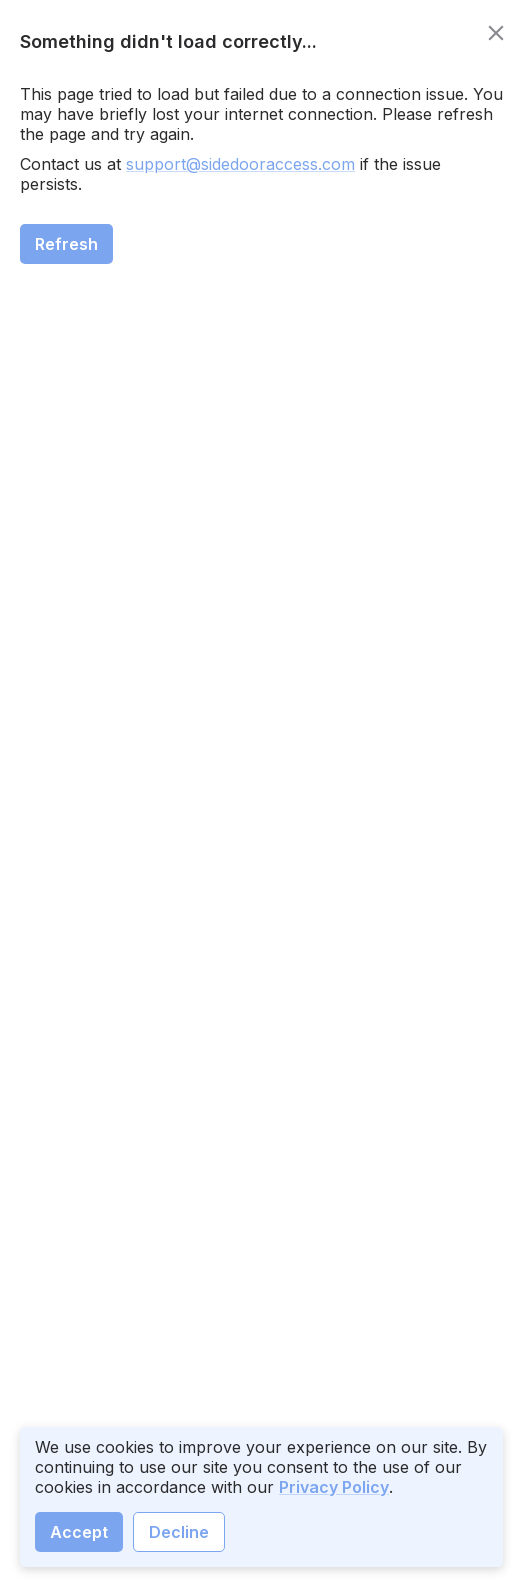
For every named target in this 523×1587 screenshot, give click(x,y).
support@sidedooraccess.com (240, 164)
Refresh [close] (66, 244)
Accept (79, 1532)
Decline (179, 1532)
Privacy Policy (334, 1487)
